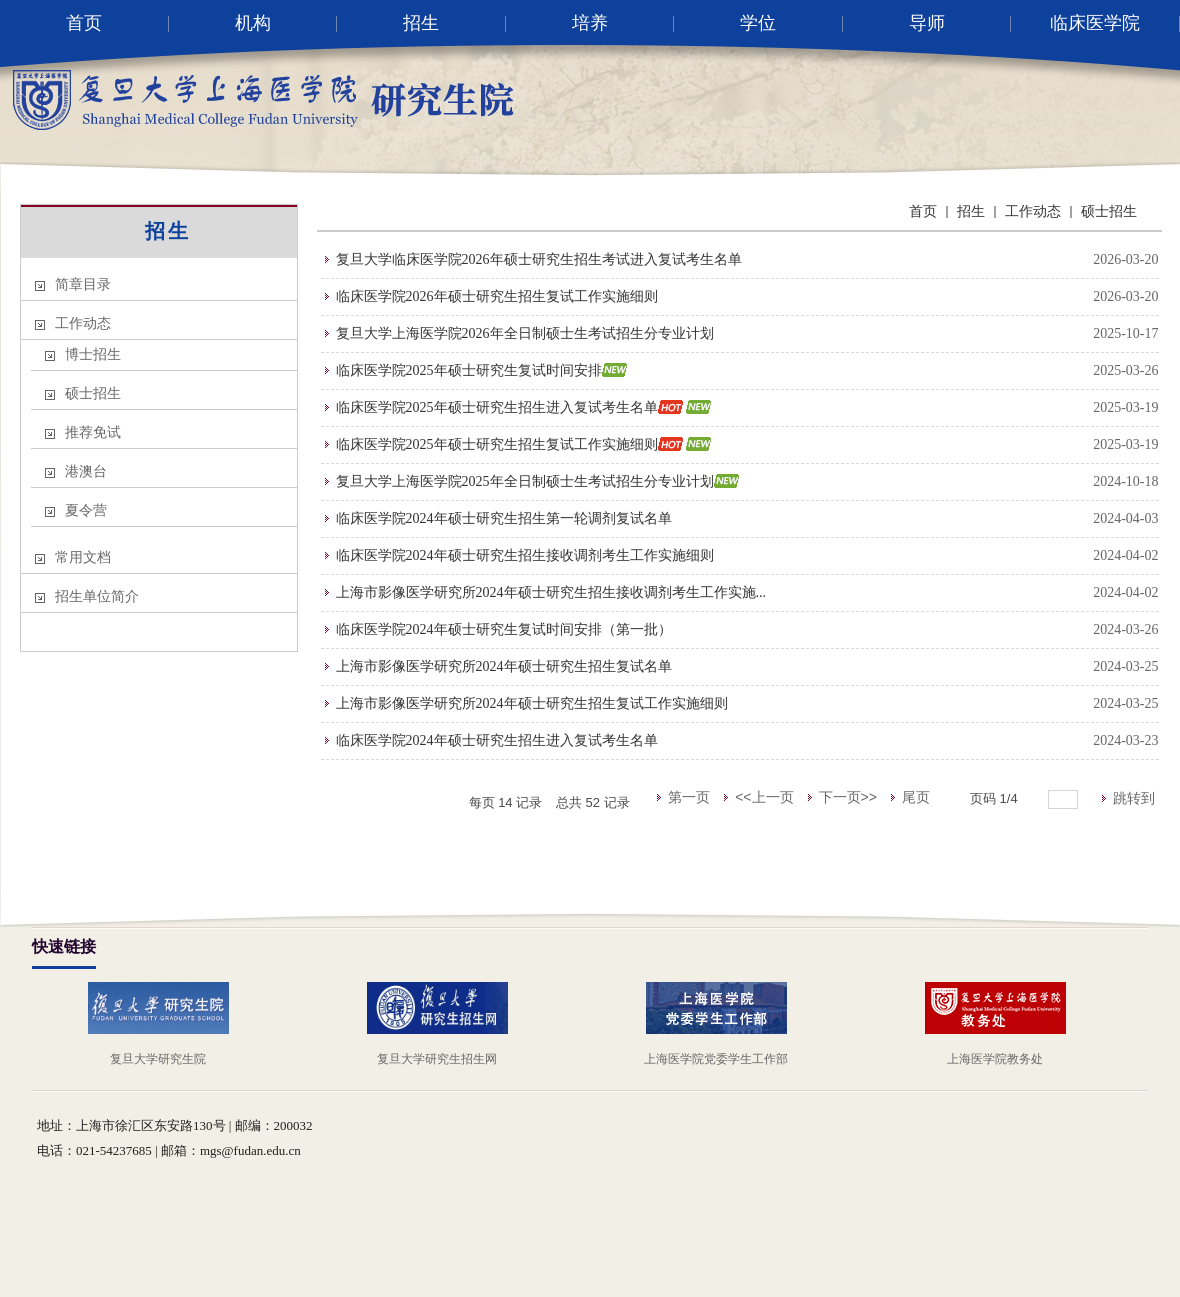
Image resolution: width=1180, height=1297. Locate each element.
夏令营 (86, 510)
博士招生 (93, 354)
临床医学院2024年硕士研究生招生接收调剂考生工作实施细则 (525, 555)
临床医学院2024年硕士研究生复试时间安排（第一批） (504, 629)
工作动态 (83, 323)
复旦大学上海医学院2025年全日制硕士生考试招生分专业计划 (525, 481)
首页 (923, 211)
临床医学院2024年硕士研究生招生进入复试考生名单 (497, 740)
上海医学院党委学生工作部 (716, 1059)
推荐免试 (93, 432)
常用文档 (83, 557)
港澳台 (86, 471)
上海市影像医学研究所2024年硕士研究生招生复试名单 (504, 666)
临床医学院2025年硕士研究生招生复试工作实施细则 (497, 444)
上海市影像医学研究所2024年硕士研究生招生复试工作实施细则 (532, 703)
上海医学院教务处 (995, 1059)
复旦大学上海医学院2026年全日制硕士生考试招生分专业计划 (525, 333)
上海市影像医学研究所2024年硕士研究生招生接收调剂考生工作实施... (551, 592)
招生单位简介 (97, 596)
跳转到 (1136, 798)
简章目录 (83, 284)
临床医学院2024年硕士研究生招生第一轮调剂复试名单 (504, 518)
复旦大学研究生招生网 (437, 1059)
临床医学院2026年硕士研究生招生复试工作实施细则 (497, 296)
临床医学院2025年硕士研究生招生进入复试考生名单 (497, 407)
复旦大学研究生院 (158, 1059)
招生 (168, 231)
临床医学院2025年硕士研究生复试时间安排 (469, 370)
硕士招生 (93, 393)
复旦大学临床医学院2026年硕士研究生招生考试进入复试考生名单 (539, 259)
